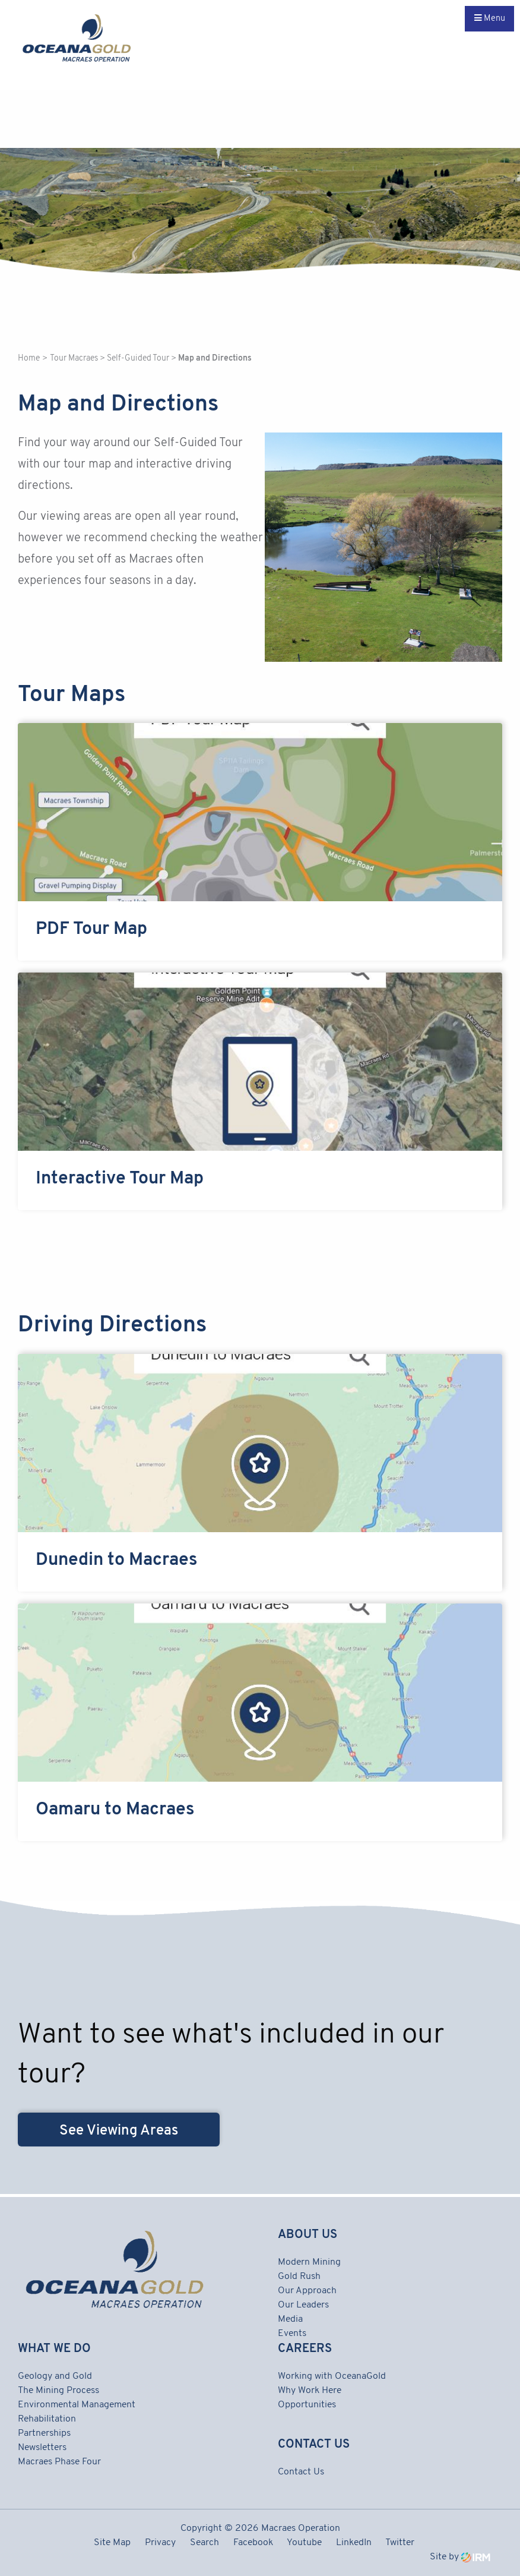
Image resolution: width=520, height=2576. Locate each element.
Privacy (160, 2542)
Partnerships (44, 2433)
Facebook (253, 2542)
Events (292, 2333)
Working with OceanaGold (332, 2376)
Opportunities (307, 2405)
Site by (460, 2557)
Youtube (304, 2542)
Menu (489, 18)
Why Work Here (309, 2390)
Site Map (112, 2542)
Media (290, 2319)
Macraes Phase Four (59, 2462)
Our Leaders (303, 2305)
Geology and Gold (55, 2376)
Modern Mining (309, 2262)
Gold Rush (299, 2276)
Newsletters (42, 2447)
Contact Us (301, 2472)
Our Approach (307, 2291)
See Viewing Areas (118, 2131)
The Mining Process (58, 2390)
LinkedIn (354, 2542)
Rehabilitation (47, 2419)
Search (204, 2542)
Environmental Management (76, 2405)
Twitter (399, 2542)
